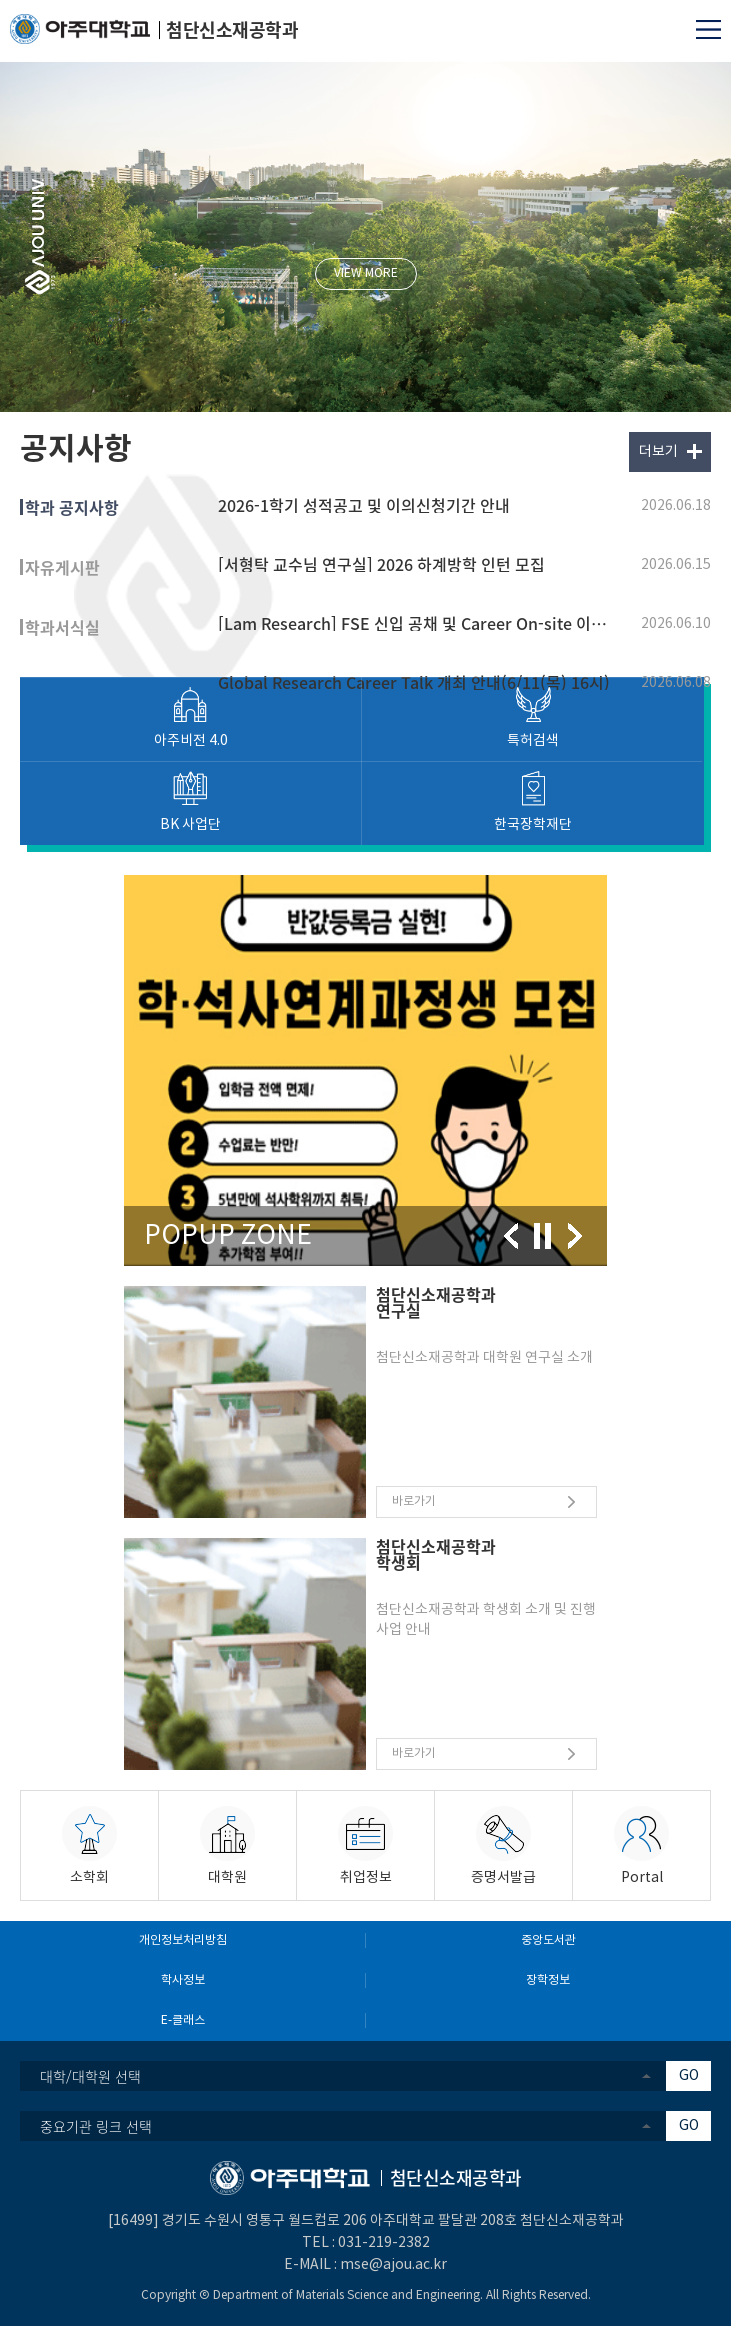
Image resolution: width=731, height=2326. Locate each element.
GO (689, 2076)
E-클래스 (183, 2020)
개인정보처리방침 (183, 1940)
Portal (642, 1877)
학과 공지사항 (72, 507)
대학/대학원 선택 (90, 2076)
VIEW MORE (366, 273)
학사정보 (183, 1980)
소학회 (89, 1877)
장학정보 (548, 1980)
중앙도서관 (548, 1940)
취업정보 (366, 1877)
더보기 (658, 452)
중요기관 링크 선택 (96, 2126)
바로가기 (414, 1501)
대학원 (227, 1877)
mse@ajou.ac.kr (393, 2265)
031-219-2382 (384, 2243)
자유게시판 (62, 567)
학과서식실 (62, 627)
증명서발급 (503, 1877)
